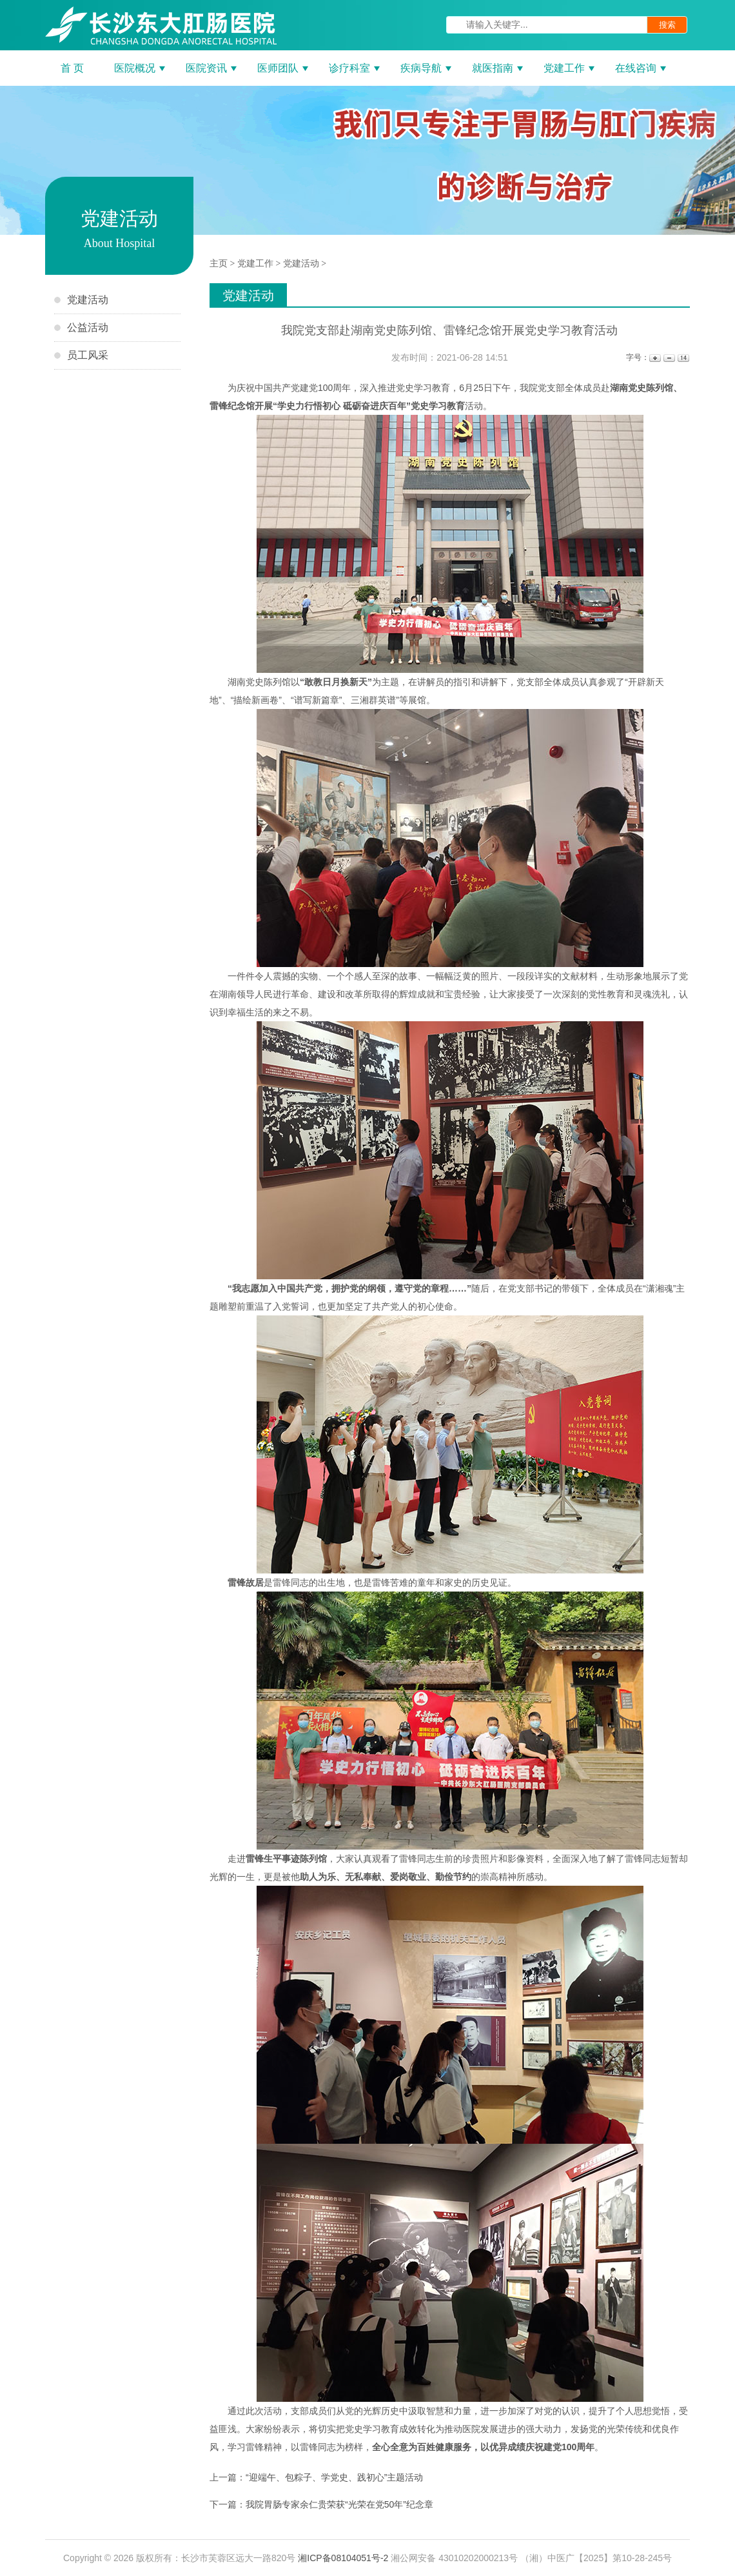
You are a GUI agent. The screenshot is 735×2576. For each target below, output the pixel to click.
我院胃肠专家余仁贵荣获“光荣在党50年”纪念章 (339, 2504)
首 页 (72, 68)
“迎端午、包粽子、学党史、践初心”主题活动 (334, 2477)
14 (682, 358)
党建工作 (255, 263)
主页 (219, 263)
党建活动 (301, 263)
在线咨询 (635, 68)
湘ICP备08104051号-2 (343, 2558)
